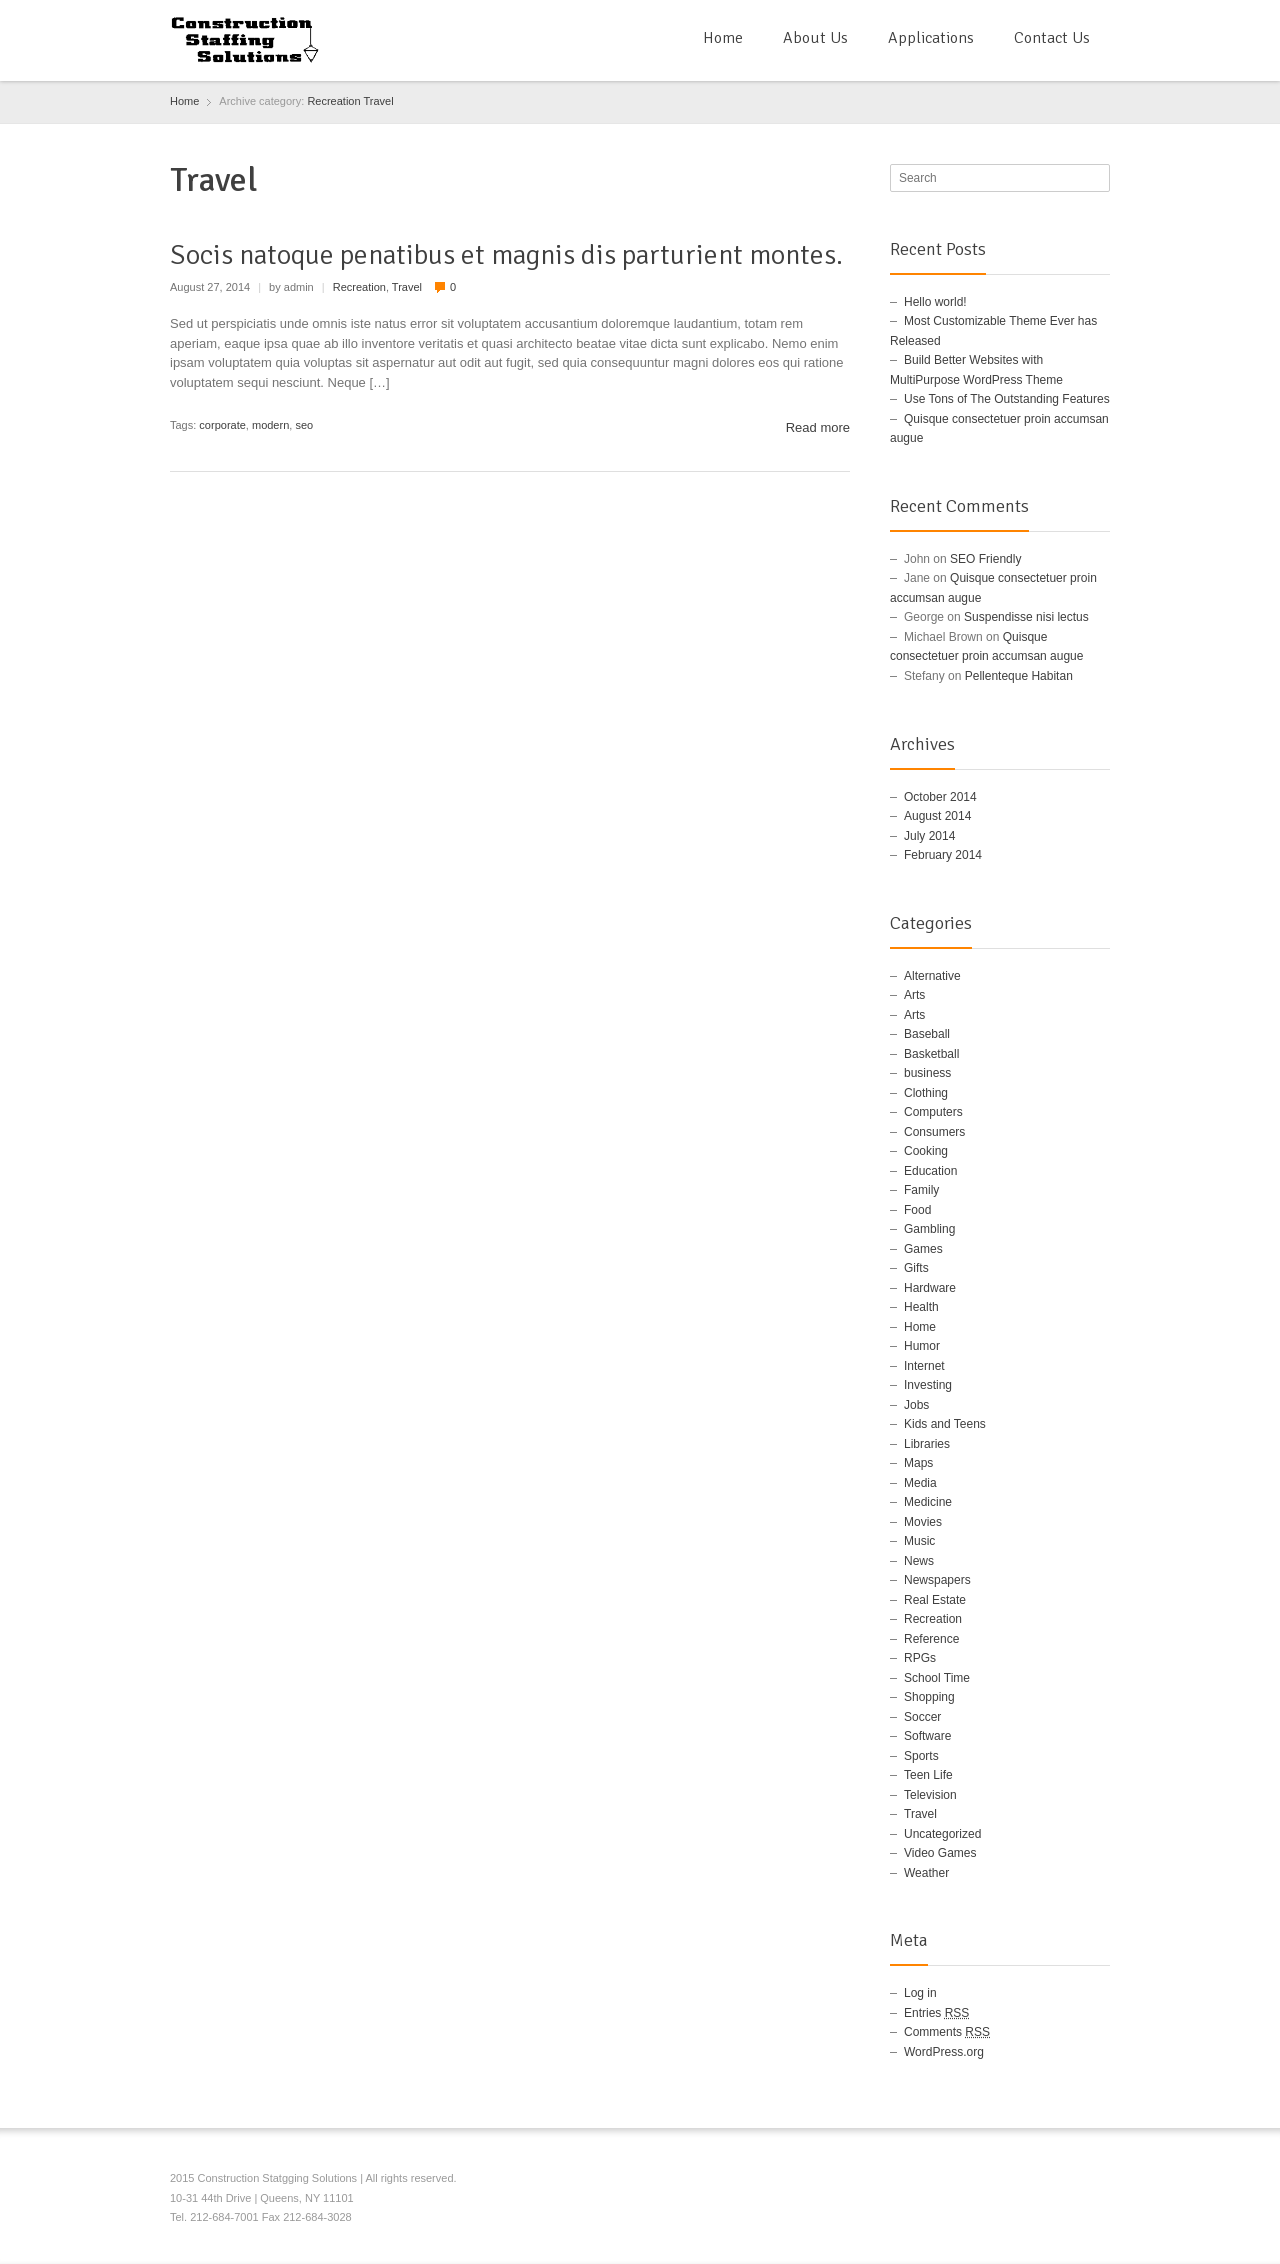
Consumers (934, 1132)
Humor (922, 1346)
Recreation (333, 101)
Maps (918, 1463)
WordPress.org (944, 2052)
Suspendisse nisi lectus (1026, 617)
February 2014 (943, 855)
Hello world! (935, 302)
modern (270, 425)
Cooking (926, 1151)
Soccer (922, 1717)
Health (921, 1307)
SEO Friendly (985, 559)
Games (923, 1249)
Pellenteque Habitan (1019, 676)
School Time (937, 1678)
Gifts (916, 1268)
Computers (933, 1112)
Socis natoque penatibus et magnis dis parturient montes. (506, 255)
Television (930, 1795)
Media (920, 1483)
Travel (378, 101)
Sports (921, 1756)
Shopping (929, 1697)
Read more (818, 427)
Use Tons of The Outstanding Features (1007, 399)
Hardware (930, 1288)
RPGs (920, 1658)
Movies (923, 1522)
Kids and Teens (945, 1424)
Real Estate (935, 1600)
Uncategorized (942, 1834)
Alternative (932, 976)
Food (917, 1210)
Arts (914, 995)
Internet (924, 1366)
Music (919, 1541)
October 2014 (940, 797)
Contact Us (1052, 38)
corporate (222, 425)
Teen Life (928, 1775)
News (919, 1561)
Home (723, 38)
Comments (947, 2032)
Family (921, 1190)
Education (930, 1171)
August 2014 (937, 816)
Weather (926, 1873)
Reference (931, 1639)
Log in (920, 1993)
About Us (815, 38)
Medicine (928, 1502)
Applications (931, 38)
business (927, 1073)
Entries (936, 2013)
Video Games (940, 1853)
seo (304, 425)
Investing (928, 1385)
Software (927, 1736)
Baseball (927, 1034)
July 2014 (929, 836)
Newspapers (937, 1580)
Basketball (931, 1054)
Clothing (926, 1093)
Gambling (929, 1229)
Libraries (927, 1444)
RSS (1098, 2181)
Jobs (916, 1405)
